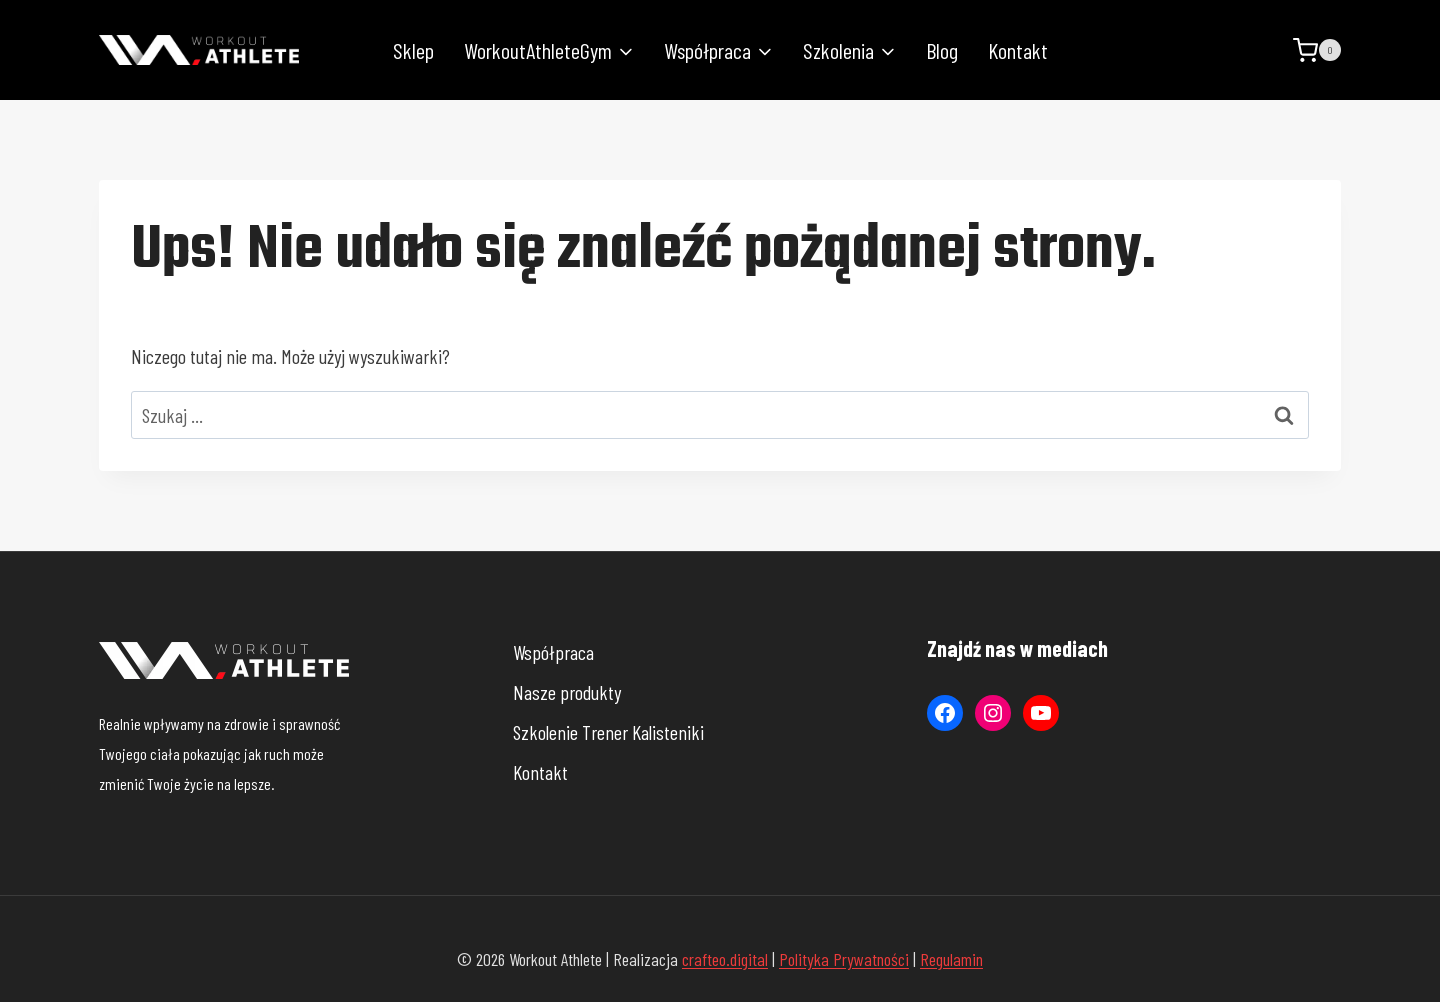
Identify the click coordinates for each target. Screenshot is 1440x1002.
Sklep (413, 50)
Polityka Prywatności (844, 959)
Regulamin (951, 959)
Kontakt (1018, 50)
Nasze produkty (567, 692)
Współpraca (553, 652)
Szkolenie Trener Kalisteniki (608, 732)
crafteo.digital (725, 959)
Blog (942, 50)
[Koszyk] (1317, 50)
